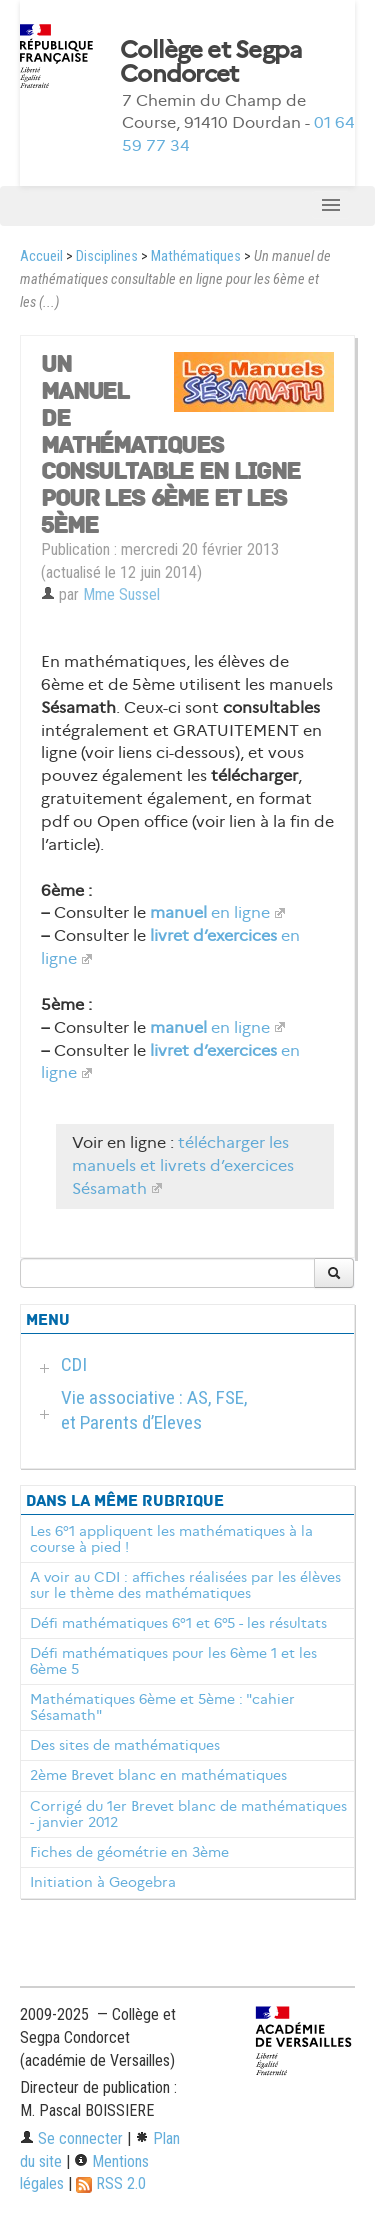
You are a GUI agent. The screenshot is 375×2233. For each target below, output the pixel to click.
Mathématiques (196, 256)
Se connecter (71, 2138)
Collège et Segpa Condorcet (211, 62)
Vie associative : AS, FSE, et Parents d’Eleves (154, 1410)
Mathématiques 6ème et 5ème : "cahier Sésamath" (162, 1707)
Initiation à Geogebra (103, 1882)
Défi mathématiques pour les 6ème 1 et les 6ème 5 (173, 1661)
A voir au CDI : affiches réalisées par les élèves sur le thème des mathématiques (185, 1585)
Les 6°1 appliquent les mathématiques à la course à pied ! (171, 1539)
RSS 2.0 (111, 2183)
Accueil (41, 256)
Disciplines (107, 256)
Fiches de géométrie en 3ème (129, 1852)
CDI (74, 1364)
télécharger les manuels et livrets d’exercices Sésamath (183, 1165)
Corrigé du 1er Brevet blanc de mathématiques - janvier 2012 (188, 1814)
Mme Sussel (121, 594)
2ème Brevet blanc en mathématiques (158, 1775)
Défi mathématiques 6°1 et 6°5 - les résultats (178, 1623)
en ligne (210, 912)
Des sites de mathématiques (125, 1745)
